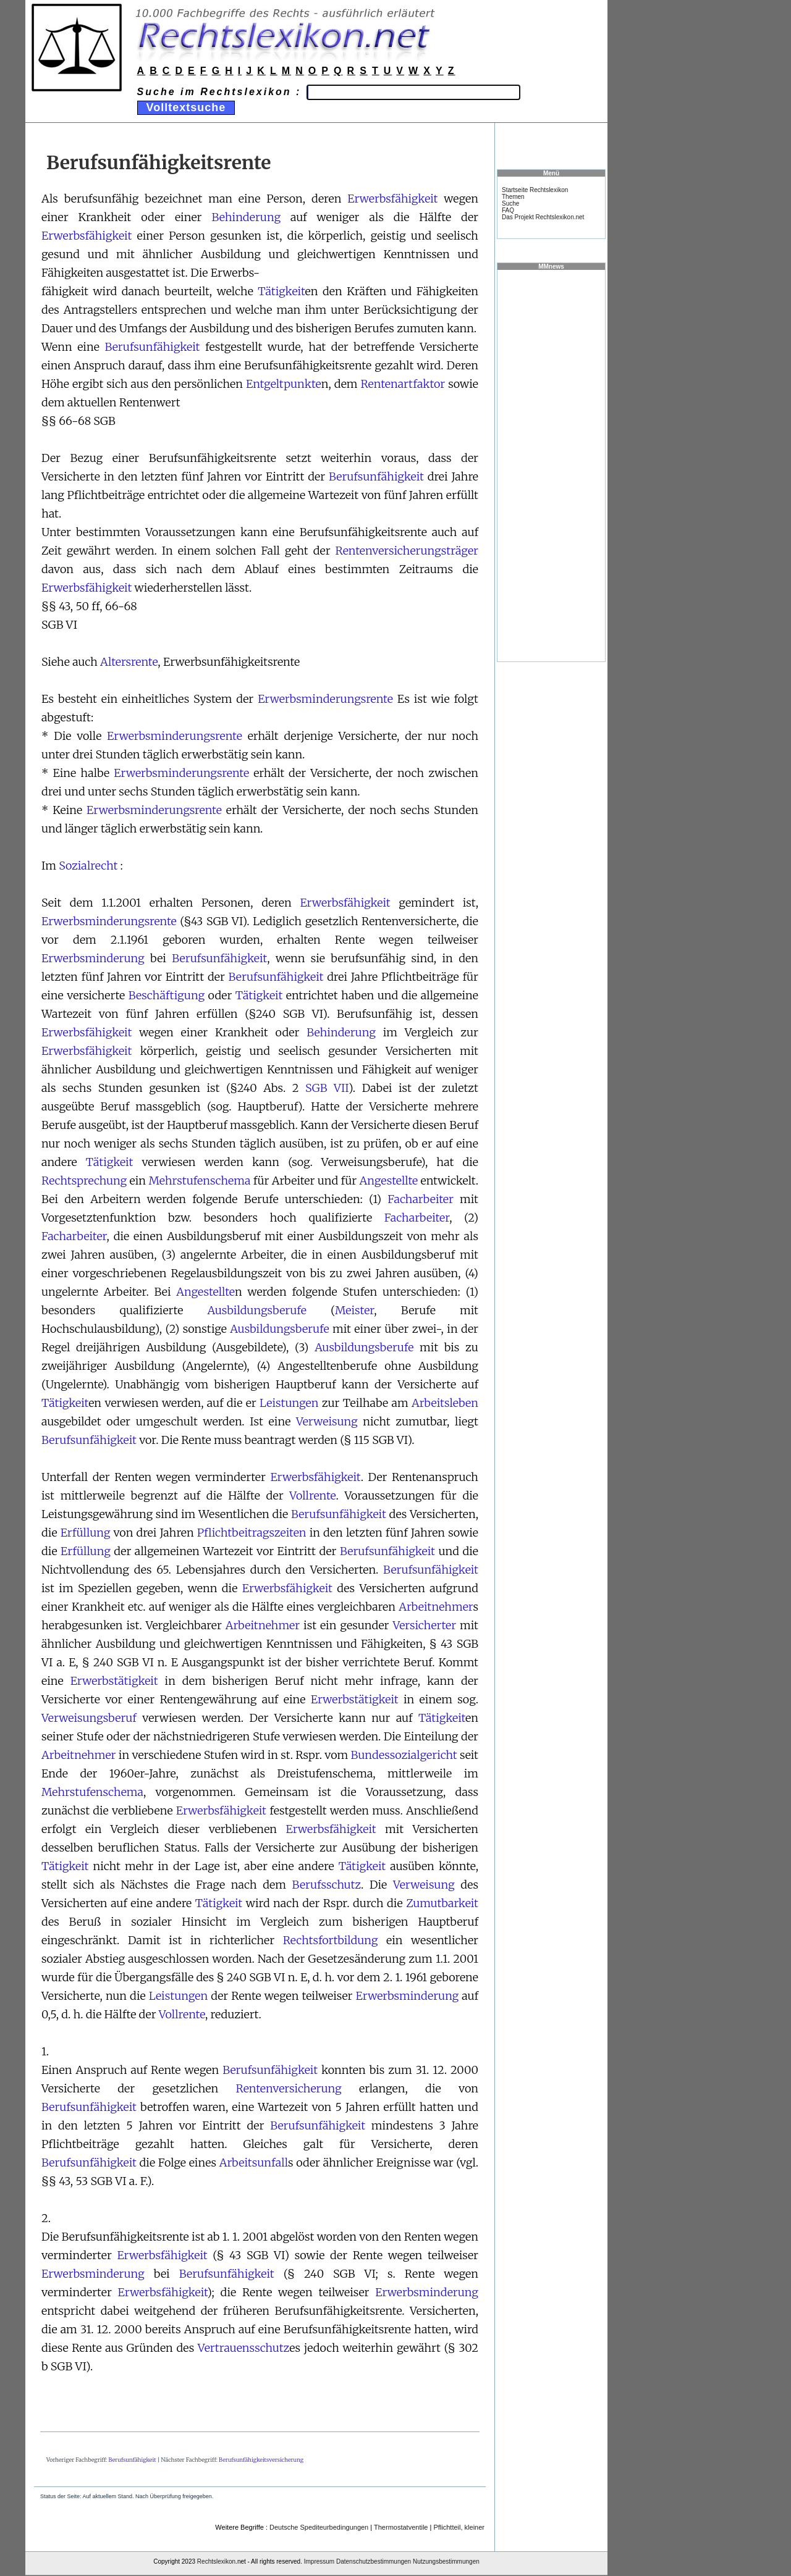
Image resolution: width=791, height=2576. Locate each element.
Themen (513, 196)
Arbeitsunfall (253, 2162)
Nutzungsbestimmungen (446, 2561)
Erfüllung (86, 1532)
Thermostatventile (401, 2527)
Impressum (319, 2561)
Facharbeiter (420, 1199)
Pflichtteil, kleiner (458, 2527)
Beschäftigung (167, 995)
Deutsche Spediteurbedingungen (318, 2527)
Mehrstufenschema (199, 1180)
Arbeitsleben (445, 1403)
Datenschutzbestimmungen (373, 2561)
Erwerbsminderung (93, 958)
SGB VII (327, 1088)
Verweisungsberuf (89, 1718)
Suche (510, 203)
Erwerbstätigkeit (114, 1681)
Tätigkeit (281, 291)
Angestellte (389, 1180)
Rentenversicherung (289, 2088)
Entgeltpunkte (283, 384)
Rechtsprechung (84, 1180)
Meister (354, 1310)
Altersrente (129, 662)
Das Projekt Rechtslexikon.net (543, 217)
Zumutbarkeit (442, 1903)
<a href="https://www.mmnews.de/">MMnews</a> (551, 465)
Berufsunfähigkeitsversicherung (261, 2459)
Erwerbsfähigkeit (392, 198)
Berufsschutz (326, 1884)
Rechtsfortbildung (330, 1940)
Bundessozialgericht (403, 1755)
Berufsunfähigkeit (152, 347)
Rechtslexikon (216, 2561)
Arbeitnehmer (436, 1607)
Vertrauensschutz (243, 2348)
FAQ (508, 210)
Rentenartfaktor (402, 384)
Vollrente (312, 1495)
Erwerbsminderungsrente (325, 699)
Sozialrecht (88, 865)
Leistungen (289, 1403)
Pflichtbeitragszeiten (252, 1532)
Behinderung (246, 217)
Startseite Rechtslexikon (535, 190)
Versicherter (424, 1625)
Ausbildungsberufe (257, 1310)
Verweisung (327, 1421)
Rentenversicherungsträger (407, 550)
